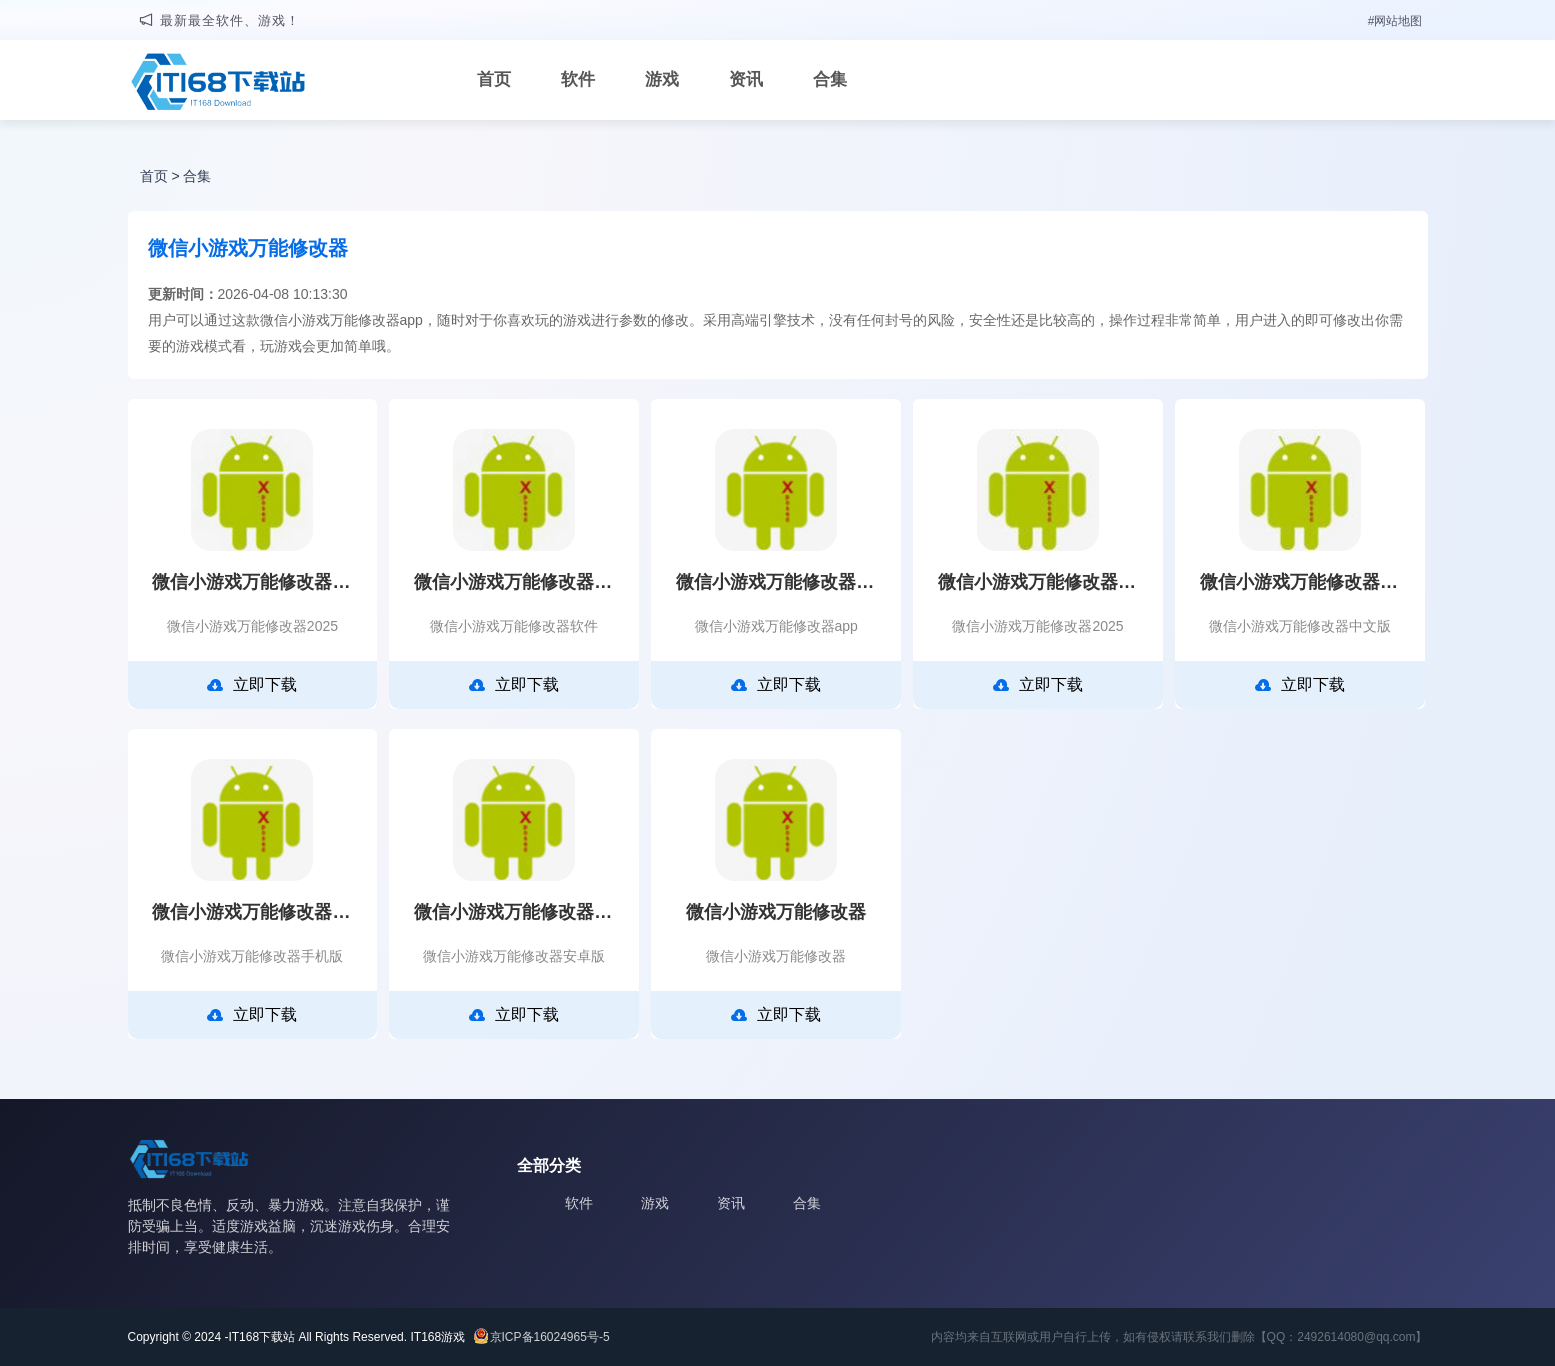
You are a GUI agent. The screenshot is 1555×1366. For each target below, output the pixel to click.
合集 (830, 79)
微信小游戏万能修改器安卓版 (514, 912)
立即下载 (252, 685)
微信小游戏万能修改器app (776, 582)
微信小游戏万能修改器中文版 (1300, 582)
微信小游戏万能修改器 (776, 912)
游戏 (662, 79)
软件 (578, 79)
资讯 (746, 79)
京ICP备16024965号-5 (550, 1337)
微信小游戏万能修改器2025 (252, 582)
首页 (494, 79)
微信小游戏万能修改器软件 (514, 582)
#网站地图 (1395, 21)
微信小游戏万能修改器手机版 (252, 912)
